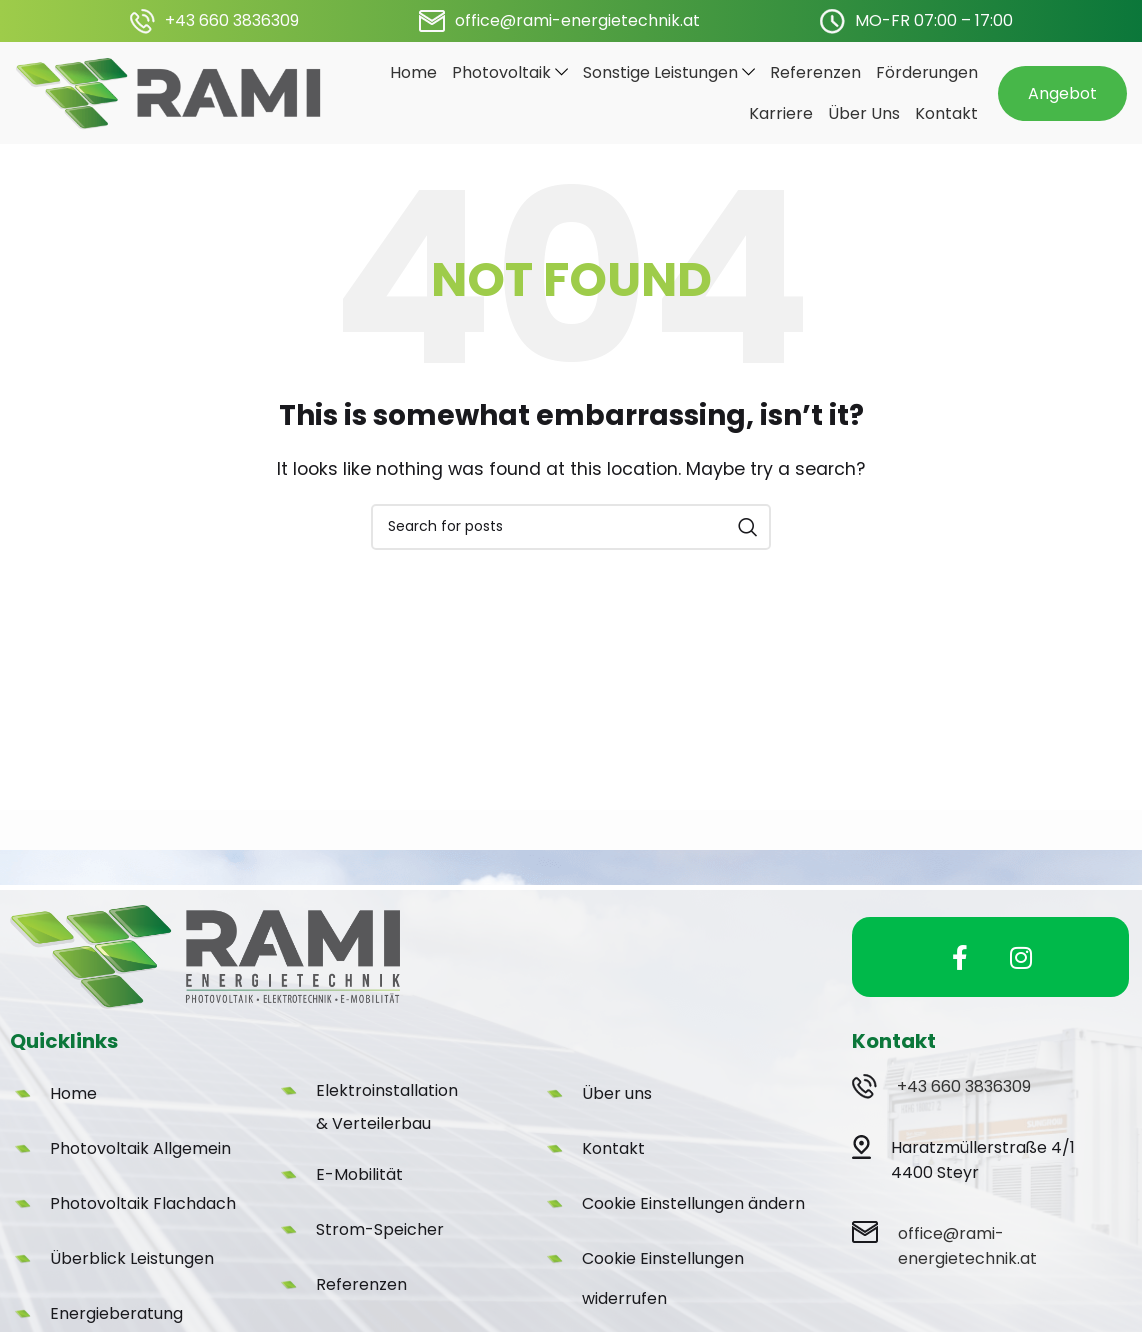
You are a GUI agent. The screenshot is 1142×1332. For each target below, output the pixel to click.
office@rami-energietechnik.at (577, 20)
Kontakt (613, 1166)
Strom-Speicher (380, 1247)
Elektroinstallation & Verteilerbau (387, 1125)
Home (73, 1111)
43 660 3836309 (237, 20)
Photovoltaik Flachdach (143, 1221)
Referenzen (361, 1302)
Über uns (617, 1111)
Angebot (1062, 101)
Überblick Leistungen (132, 1276)
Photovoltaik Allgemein (140, 1166)
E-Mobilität (359, 1192)
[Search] (571, 544)
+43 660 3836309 (966, 1104)
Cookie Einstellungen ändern (693, 1221)
